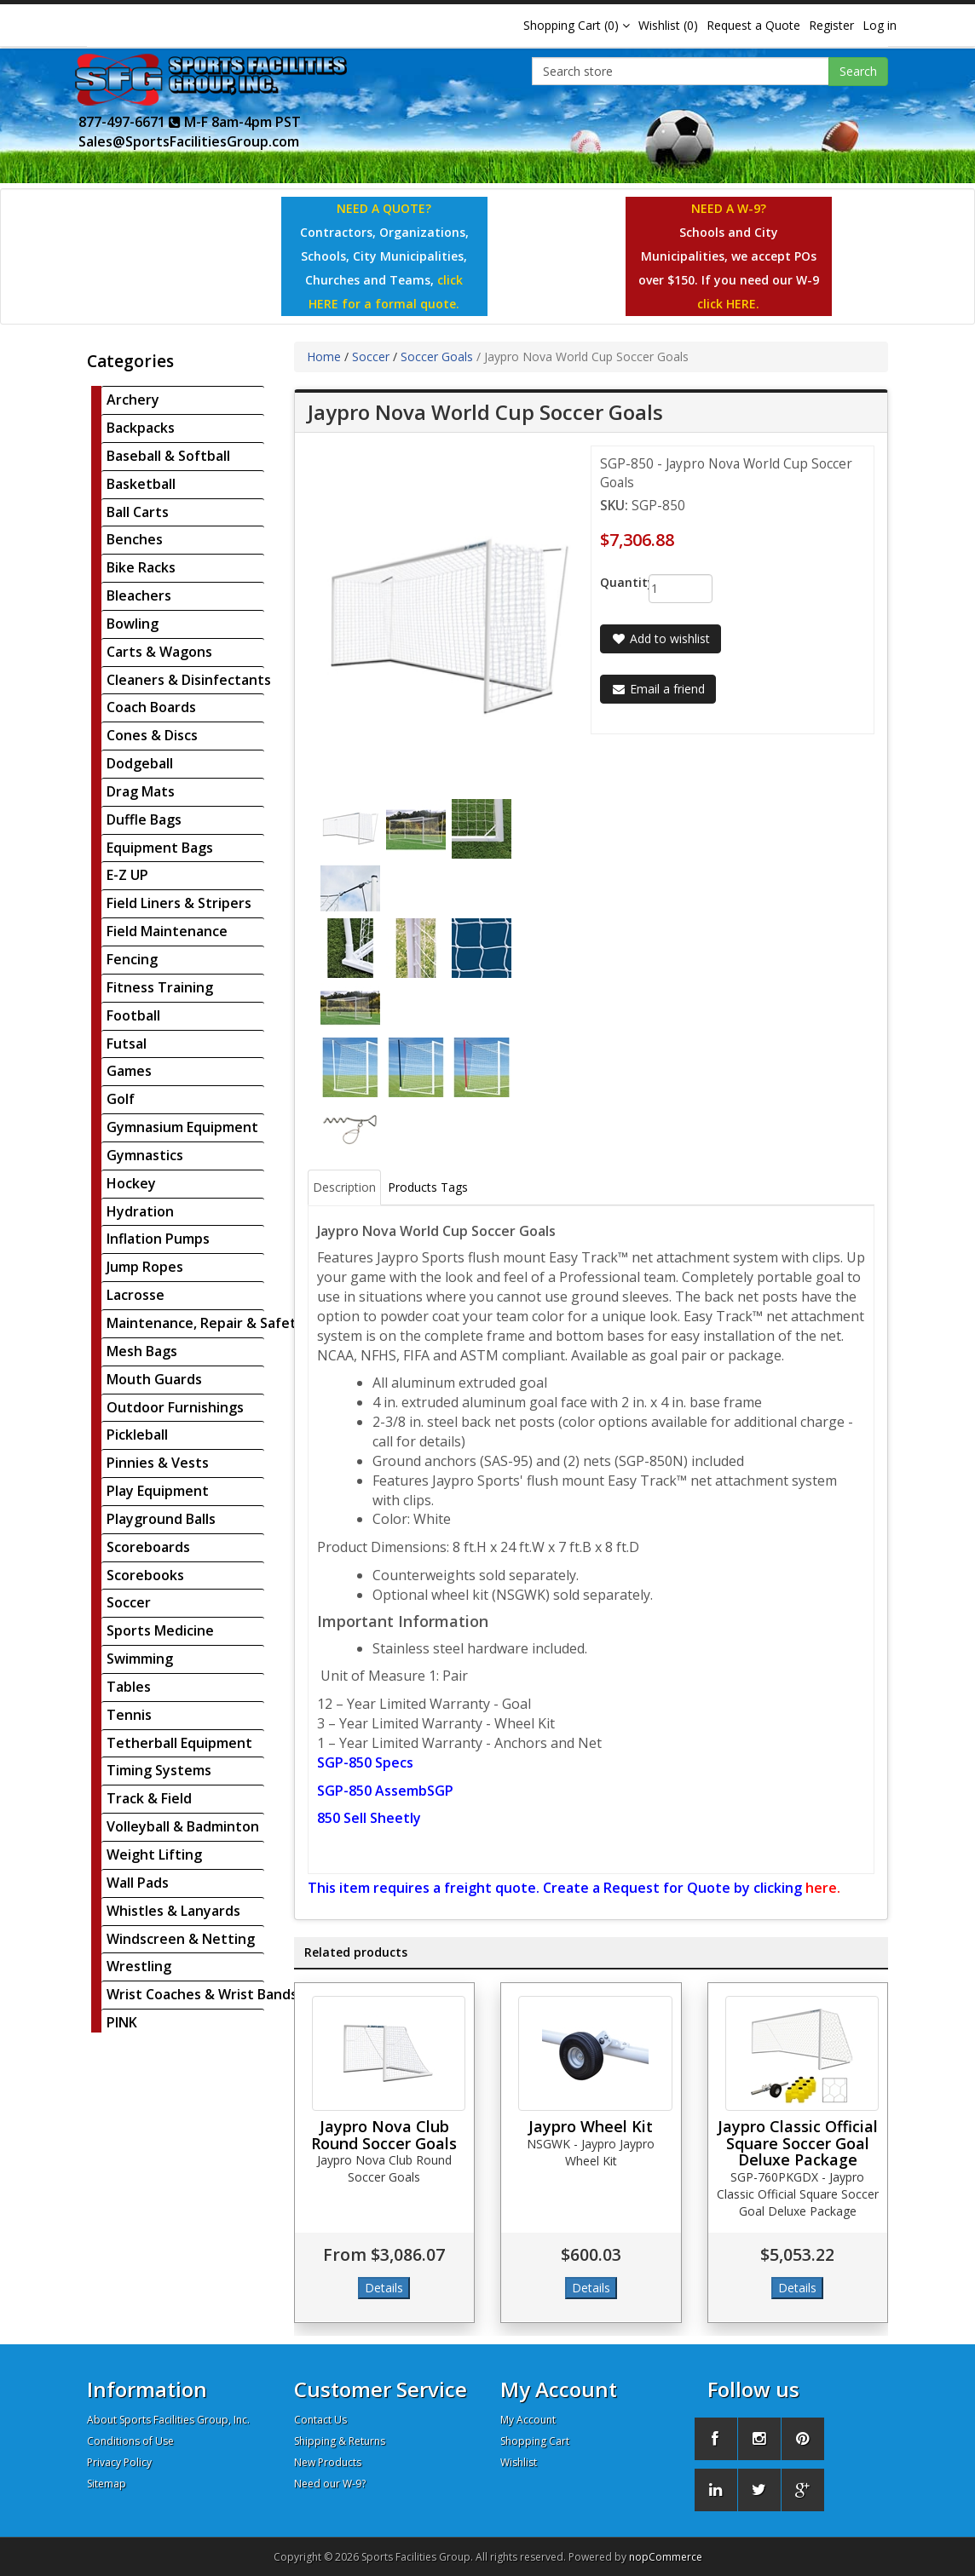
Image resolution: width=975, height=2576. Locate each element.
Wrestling (139, 1966)
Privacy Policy (119, 2462)
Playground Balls (161, 1518)
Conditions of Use (130, 2441)
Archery (133, 399)
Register (831, 25)
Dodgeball (140, 763)
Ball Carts (138, 512)
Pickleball (137, 1434)
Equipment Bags (160, 847)
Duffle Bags (144, 819)
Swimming (140, 1658)
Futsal (127, 1043)
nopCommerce (665, 2557)
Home (324, 356)
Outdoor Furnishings (175, 1407)
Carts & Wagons (159, 651)
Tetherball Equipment (179, 1743)
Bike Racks (141, 567)
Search (858, 71)
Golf (121, 1099)
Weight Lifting (154, 1854)
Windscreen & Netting (181, 1938)
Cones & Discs (152, 735)
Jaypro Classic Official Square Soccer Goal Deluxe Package (798, 2143)
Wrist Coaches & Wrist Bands (202, 1994)
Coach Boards (151, 707)
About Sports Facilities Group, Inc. (168, 2419)
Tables (129, 1686)
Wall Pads (138, 1882)
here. (822, 1887)
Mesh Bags (142, 1351)
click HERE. (728, 304)
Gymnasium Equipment (182, 1127)
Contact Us (320, 2419)
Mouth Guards (154, 1379)
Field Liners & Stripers (179, 903)
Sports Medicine (160, 1630)
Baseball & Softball (168, 455)
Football (133, 1015)
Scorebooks (145, 1575)
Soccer (129, 1602)
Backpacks (141, 427)
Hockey (131, 1183)
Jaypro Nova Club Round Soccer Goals (384, 2134)
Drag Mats (141, 791)
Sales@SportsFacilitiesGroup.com (188, 141)
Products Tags (428, 1187)
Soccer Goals (437, 356)
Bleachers (139, 595)
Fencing (132, 959)
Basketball (141, 483)
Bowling (133, 623)
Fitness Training (160, 987)
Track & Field (149, 1798)
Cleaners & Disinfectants (189, 679)
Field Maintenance (167, 931)
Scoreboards (148, 1547)
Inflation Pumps (158, 1238)
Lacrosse (135, 1294)
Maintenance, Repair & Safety (205, 1323)
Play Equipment (158, 1490)
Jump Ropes (145, 1266)
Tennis (129, 1714)
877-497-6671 (129, 121)
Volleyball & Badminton (183, 1826)
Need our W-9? (330, 2483)
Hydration (140, 1211)
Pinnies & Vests (158, 1462)
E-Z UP (127, 874)
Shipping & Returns (339, 2441)
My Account (528, 2419)
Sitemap (106, 2483)
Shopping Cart (534, 2441)
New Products (327, 2462)
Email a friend (658, 689)
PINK (122, 2022)
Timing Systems (159, 1770)
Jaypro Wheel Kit (590, 2126)
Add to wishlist (660, 638)
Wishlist (518, 2462)
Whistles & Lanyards (173, 1910)
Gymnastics (145, 1155)
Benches (135, 539)
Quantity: (611, 582)
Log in (879, 25)
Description (344, 1187)
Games (129, 1070)
